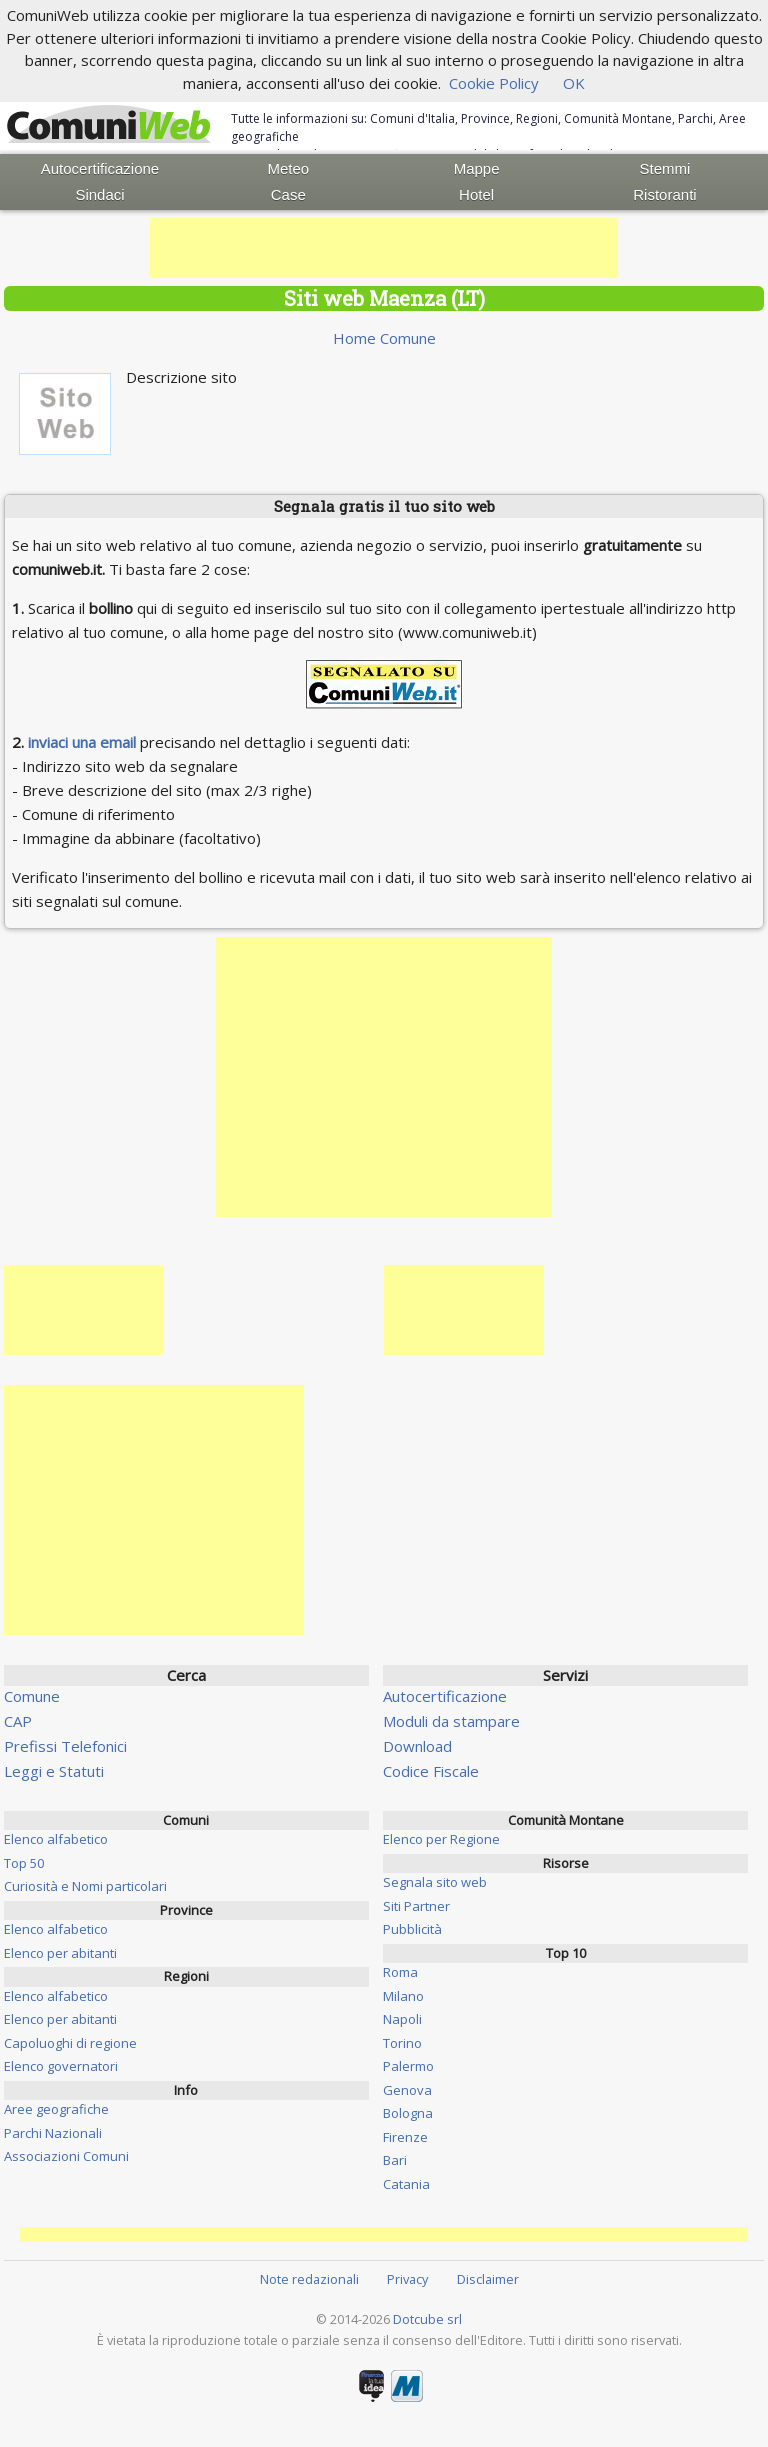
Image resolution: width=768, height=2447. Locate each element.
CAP (18, 1721)
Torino (402, 2043)
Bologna (408, 2113)
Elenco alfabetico (56, 1839)
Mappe (477, 168)
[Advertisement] (384, 248)
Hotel (476, 194)
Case (288, 194)
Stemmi (665, 168)
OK (574, 83)
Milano (403, 1996)
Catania (406, 2184)
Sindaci (99, 194)
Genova (407, 2090)
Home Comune (384, 338)
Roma (400, 1972)
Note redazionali (309, 2279)
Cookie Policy (494, 83)
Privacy (407, 2279)
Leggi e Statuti (54, 1771)
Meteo (288, 168)
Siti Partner (416, 1906)
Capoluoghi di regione (70, 2043)
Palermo (408, 2066)
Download (417, 1746)
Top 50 (24, 1863)
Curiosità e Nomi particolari (85, 1886)
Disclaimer (488, 2279)
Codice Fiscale (431, 1771)
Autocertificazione (100, 168)
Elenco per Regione (441, 1839)
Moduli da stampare (451, 1721)
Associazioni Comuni (66, 2156)
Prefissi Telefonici (65, 1746)
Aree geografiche (56, 2109)
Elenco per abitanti (60, 1953)
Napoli (402, 2019)
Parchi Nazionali (53, 2133)
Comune (32, 1696)
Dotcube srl (427, 2319)
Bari (395, 2160)
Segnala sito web (435, 1882)
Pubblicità (412, 1929)
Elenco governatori (61, 2066)
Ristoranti (664, 194)
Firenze (405, 2137)
